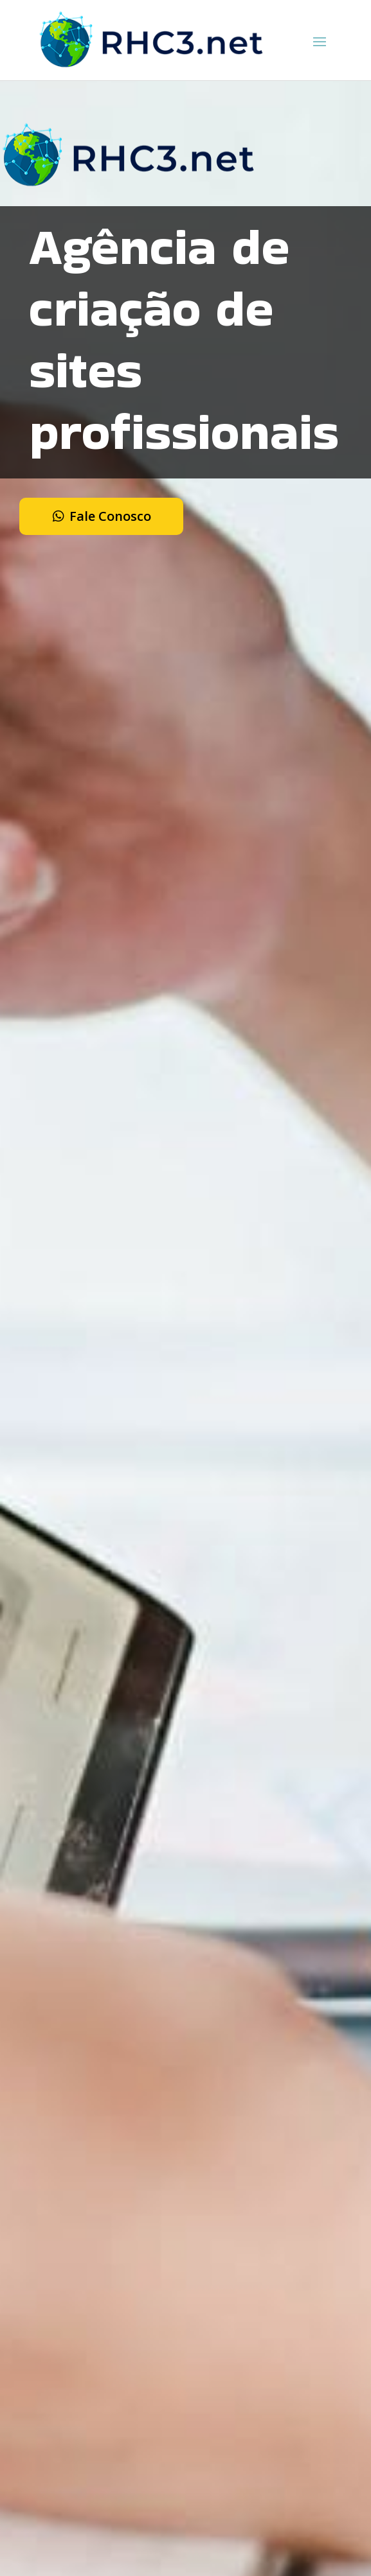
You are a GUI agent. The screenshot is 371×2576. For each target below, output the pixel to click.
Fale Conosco (110, 516)
